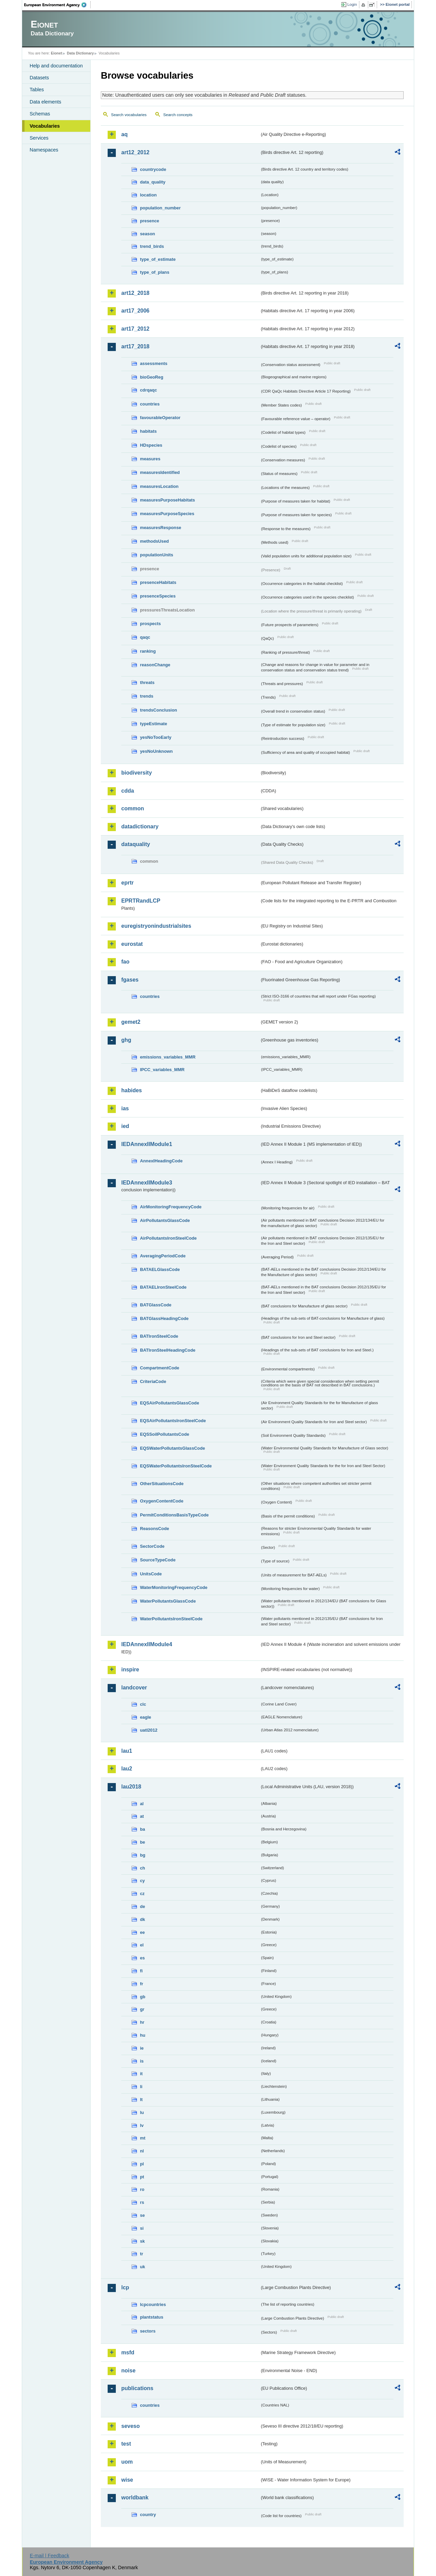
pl (142, 2163)
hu (142, 2035)
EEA (57, 4)
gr (142, 2009)
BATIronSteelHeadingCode (168, 1350)
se (142, 2215)
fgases (130, 980)
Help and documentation (56, 65)
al (142, 1803)
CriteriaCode (153, 1381)
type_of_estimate (158, 259)
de (142, 1906)
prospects (150, 623)
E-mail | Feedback (49, 2555)
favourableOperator (160, 417)
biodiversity (136, 773)
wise (127, 2480)
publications (137, 2388)
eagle (145, 1717)
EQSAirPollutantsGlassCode (169, 1402)
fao (125, 962)
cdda (127, 791)
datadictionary (139, 826)
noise (128, 2370)
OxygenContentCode (161, 1501)
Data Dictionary (80, 53)
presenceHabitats (158, 582)
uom (127, 2462)
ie (142, 2048)
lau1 (126, 1751)
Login (352, 4)
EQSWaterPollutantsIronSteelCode (176, 1465)
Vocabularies (45, 126)
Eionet (56, 53)
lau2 (126, 1768)
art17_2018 (135, 346)
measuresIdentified (160, 472)
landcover (134, 1687)
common (132, 808)
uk (142, 2266)
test (126, 2444)
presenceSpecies (158, 596)
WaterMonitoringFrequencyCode (173, 1587)
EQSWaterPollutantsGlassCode (172, 1448)
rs (142, 2202)
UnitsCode (151, 1573)
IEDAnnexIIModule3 (146, 1183)
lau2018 (131, 1787)
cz (142, 1893)
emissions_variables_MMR (168, 1057)
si (142, 2228)
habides (131, 1090)
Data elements (45, 102)
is (142, 2061)
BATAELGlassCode (160, 1269)
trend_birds (152, 246)
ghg (126, 1040)
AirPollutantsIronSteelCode (168, 1238)
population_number (160, 207)
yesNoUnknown (156, 751)
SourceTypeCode (157, 1559)
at (142, 1816)
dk (142, 1919)
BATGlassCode (155, 1304)
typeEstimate (153, 723)
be (142, 1842)
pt (142, 2176)
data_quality (153, 182)
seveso (130, 2426)
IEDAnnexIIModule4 (146, 1644)
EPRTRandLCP (140, 901)
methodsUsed (154, 541)
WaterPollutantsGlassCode (168, 1601)
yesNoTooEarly (155, 737)
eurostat (132, 944)
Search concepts (177, 115)
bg (142, 1855)
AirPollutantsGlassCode (165, 1220)
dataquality (135, 844)
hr (142, 2022)
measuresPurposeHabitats (167, 500)
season (147, 233)
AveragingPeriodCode (163, 1255)
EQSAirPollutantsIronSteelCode (173, 1420)
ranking (148, 651)
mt (142, 2138)
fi (141, 1970)
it (141, 2073)
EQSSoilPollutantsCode (164, 1434)
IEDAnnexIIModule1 (146, 1144)
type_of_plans (154, 272)
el (142, 1944)
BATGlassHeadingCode (164, 1318)
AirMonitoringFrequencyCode (171, 1206)
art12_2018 (135, 293)
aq (124, 134)
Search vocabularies (128, 115)
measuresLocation (159, 486)
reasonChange (155, 664)
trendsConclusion (158, 710)
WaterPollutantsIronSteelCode (171, 1618)
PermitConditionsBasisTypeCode (174, 1514)
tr (141, 2253)
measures (150, 458)
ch (142, 1868)
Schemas (40, 113)
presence (149, 220)
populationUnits (156, 554)
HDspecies (151, 445)
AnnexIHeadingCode (161, 1160)
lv (142, 2125)
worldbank (135, 2497)
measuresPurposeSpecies (167, 513)
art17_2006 (135, 311)
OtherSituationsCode (162, 1483)
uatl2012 (148, 1730)
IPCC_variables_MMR (162, 1069)
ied (125, 1126)
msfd (127, 2352)
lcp (125, 2287)
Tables (37, 89)
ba (142, 1829)
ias (125, 1108)
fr (141, 1983)
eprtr (127, 883)
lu (142, 2112)
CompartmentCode (159, 1367)
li (141, 2086)
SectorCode (152, 1546)
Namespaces (44, 150)
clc (143, 1704)
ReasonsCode (154, 1528)
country (148, 2514)
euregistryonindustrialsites (156, 926)
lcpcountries (153, 2304)
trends (146, 696)
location (148, 194)
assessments (153, 363)
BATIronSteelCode (159, 1336)
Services (39, 138)
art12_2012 (135, 152)
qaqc (145, 637)
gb (142, 1996)
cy (142, 1880)
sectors (148, 2331)
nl (142, 2150)
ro (142, 2189)
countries (150, 404)
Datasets (39, 77)
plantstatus (151, 2317)
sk (142, 2241)
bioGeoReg (151, 377)
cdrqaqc (148, 390)
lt (141, 2099)
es (142, 1957)
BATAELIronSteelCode (163, 1287)
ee (142, 1932)
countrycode (153, 169)
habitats (148, 431)
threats (147, 682)
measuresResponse (160, 527)
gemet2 (130, 1022)
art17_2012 (135, 329)
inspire (130, 1669)
